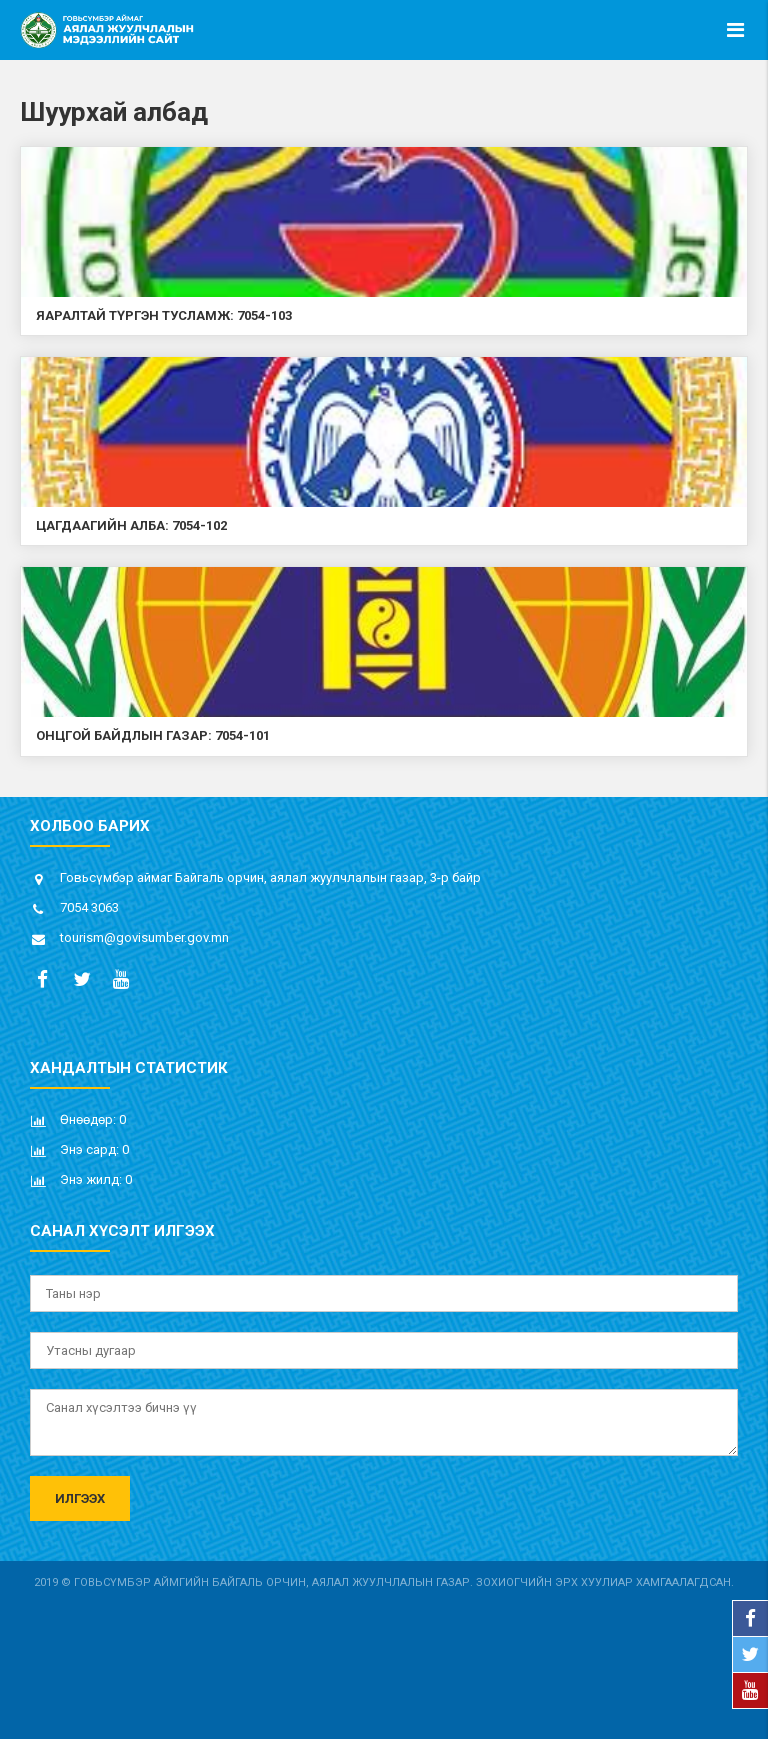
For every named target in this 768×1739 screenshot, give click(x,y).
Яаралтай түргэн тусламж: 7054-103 (164, 315)
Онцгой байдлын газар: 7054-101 (153, 735)
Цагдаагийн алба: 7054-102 (131, 525)
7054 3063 (89, 907)
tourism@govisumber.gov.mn (144, 937)
